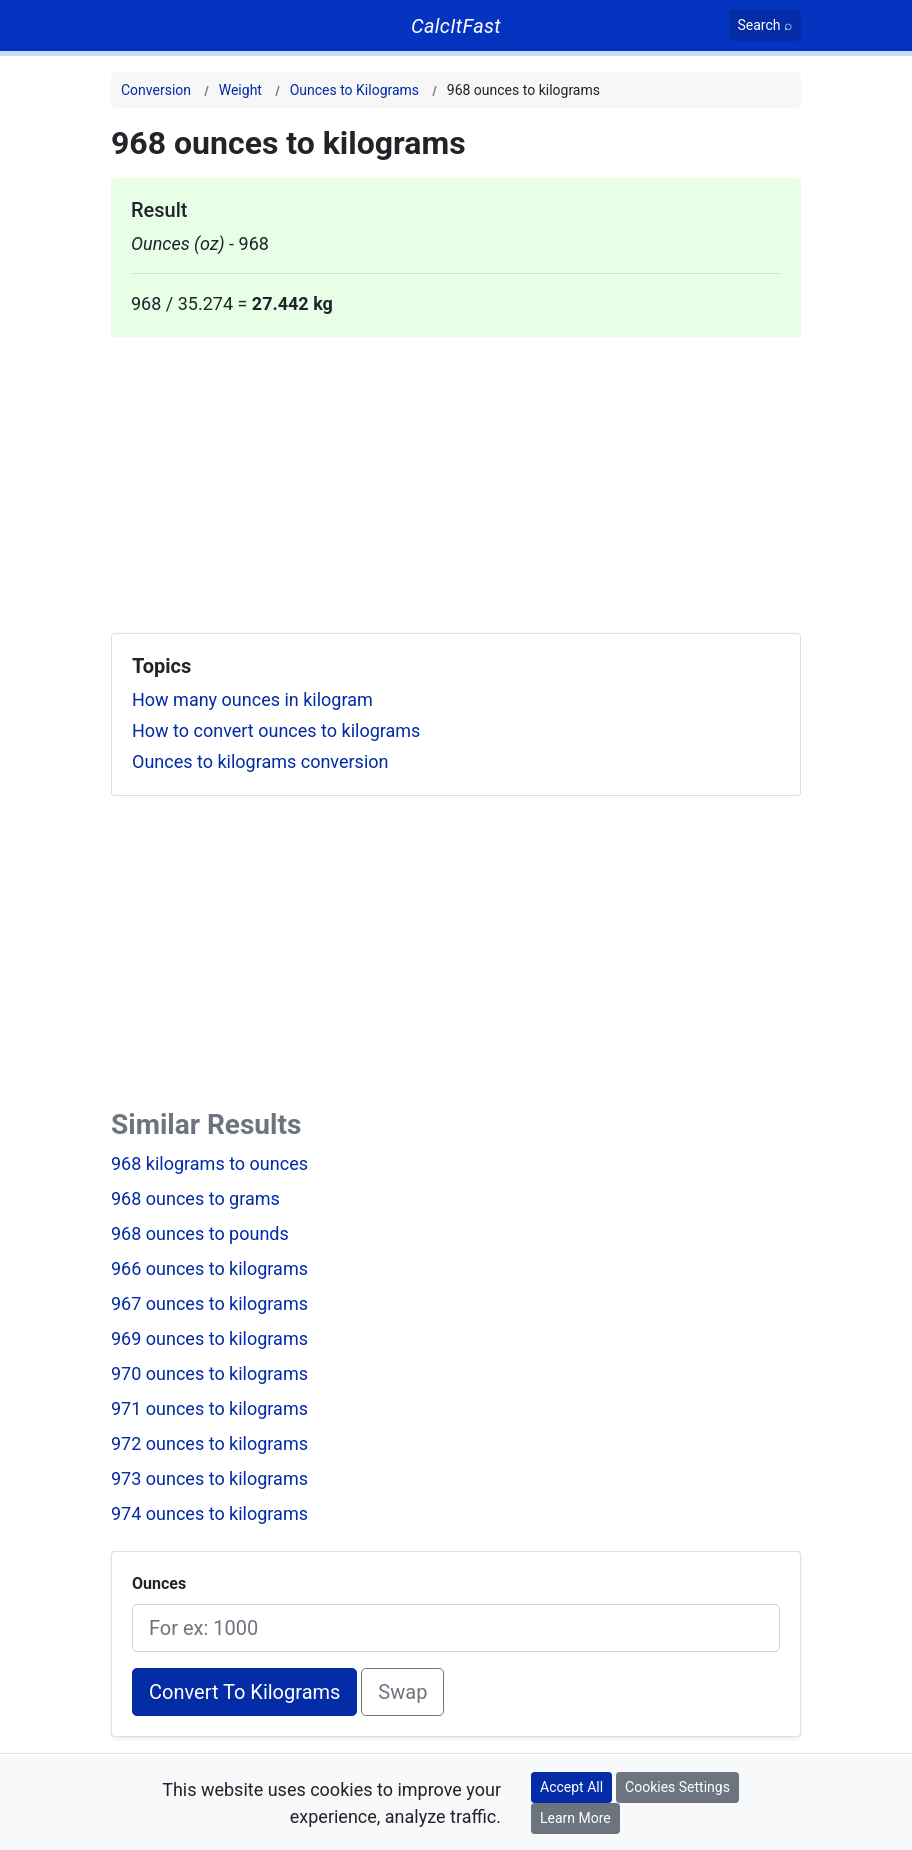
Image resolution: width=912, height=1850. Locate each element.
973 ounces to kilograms (209, 1478)
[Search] (765, 25)
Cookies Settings (677, 1787)
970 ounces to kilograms (209, 1373)
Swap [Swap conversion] (402, 1692)
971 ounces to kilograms (209, 1408)
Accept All (571, 1787)
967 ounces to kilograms (209, 1303)
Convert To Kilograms (244, 1692)
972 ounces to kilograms (209, 1443)
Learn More (575, 1818)
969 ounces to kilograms (209, 1338)
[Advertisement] (456, 477)
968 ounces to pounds (200, 1233)
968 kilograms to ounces (209, 1163)
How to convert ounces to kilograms (276, 730)
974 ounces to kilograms (209, 1513)
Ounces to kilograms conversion (260, 761)
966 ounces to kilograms (209, 1268)
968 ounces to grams (195, 1198)
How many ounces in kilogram (252, 699)
